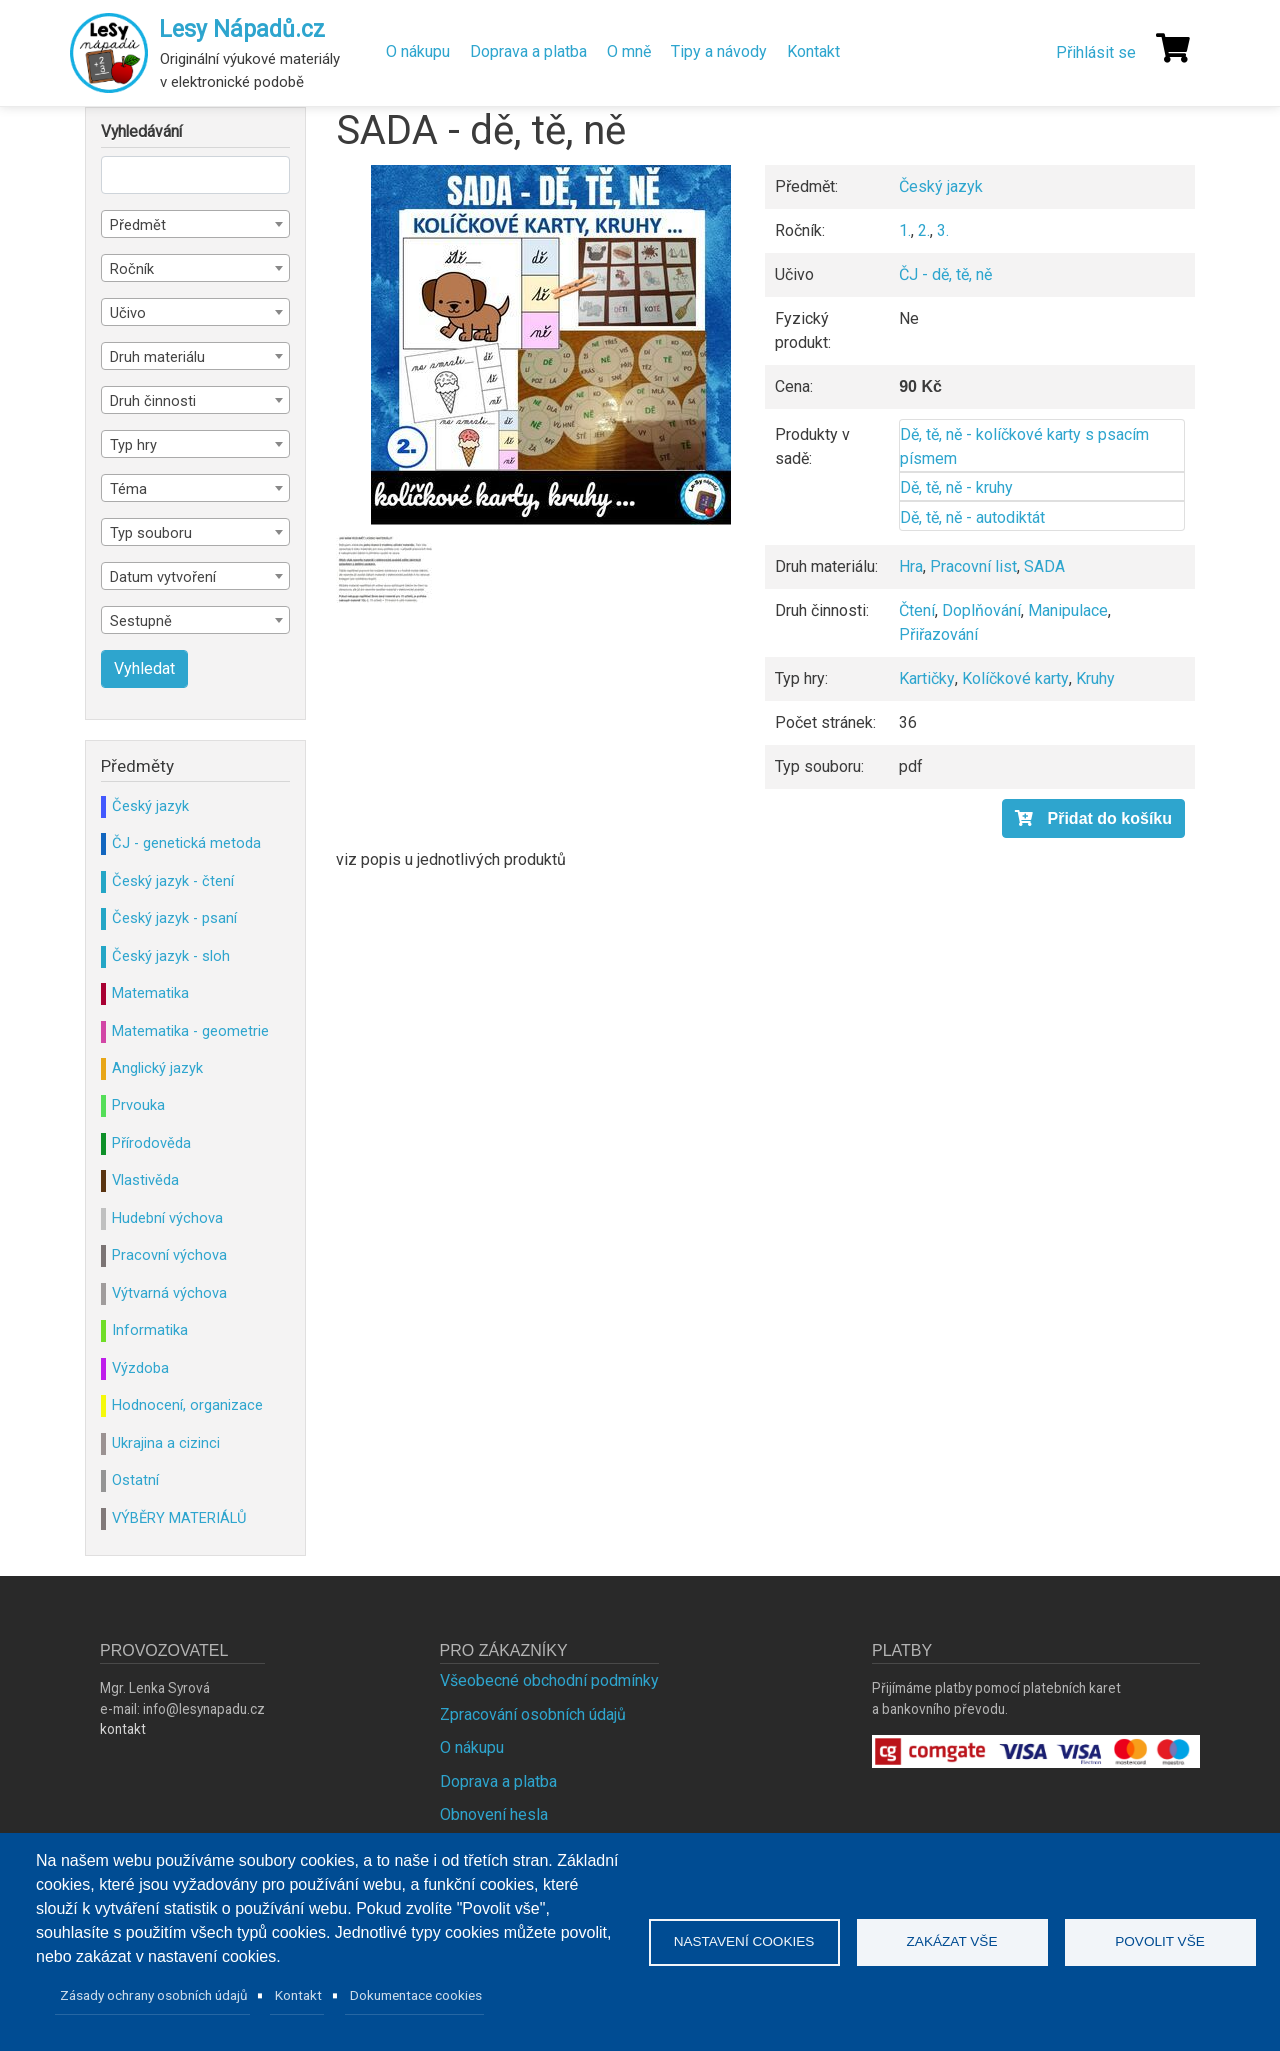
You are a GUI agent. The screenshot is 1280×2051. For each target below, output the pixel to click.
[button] (551, 345)
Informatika (150, 1330)
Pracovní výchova (169, 1255)
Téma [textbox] (128, 489)
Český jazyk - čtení (173, 881)
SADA (1044, 566)
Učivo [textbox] (128, 313)
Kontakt (813, 51)
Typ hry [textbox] (133, 445)
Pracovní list (973, 566)
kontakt (123, 1729)
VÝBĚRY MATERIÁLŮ (179, 1518)
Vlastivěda (145, 1180)
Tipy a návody (719, 51)
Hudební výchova (167, 1218)
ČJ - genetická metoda (186, 843)
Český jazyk (941, 186)
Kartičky (927, 678)
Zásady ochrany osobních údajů (154, 1995)
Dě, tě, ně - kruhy (956, 487)
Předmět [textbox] (138, 225)
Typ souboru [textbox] (151, 533)
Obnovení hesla (494, 1814)
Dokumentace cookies (416, 1995)
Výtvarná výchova (169, 1293)
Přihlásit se (1096, 52)
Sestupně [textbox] (141, 621)
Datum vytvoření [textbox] (163, 577)
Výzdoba (140, 1368)
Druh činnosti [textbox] (153, 401)
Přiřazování (938, 634)
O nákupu (418, 51)
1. (905, 230)
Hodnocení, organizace (187, 1405)
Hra (911, 566)
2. (924, 230)
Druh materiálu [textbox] (157, 357)
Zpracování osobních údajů (533, 1714)
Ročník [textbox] (132, 269)
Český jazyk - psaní (174, 918)
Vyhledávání (141, 132)
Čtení (917, 610)
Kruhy (1095, 678)
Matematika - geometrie (190, 1031)
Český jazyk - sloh (171, 956)
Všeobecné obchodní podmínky (549, 1680)
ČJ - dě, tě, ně (945, 274)
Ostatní (135, 1480)
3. (943, 230)
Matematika (150, 993)
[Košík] (1173, 48)
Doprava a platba (528, 51)
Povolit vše (1160, 1941)
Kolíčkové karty (1015, 678)
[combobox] (195, 224)
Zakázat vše (952, 1941)
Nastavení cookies (744, 1941)
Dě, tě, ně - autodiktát (972, 517)
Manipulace (1068, 610)
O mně (629, 51)
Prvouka (138, 1105)
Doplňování (981, 610)
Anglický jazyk (157, 1068)
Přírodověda (151, 1143)
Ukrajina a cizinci (166, 1443)
